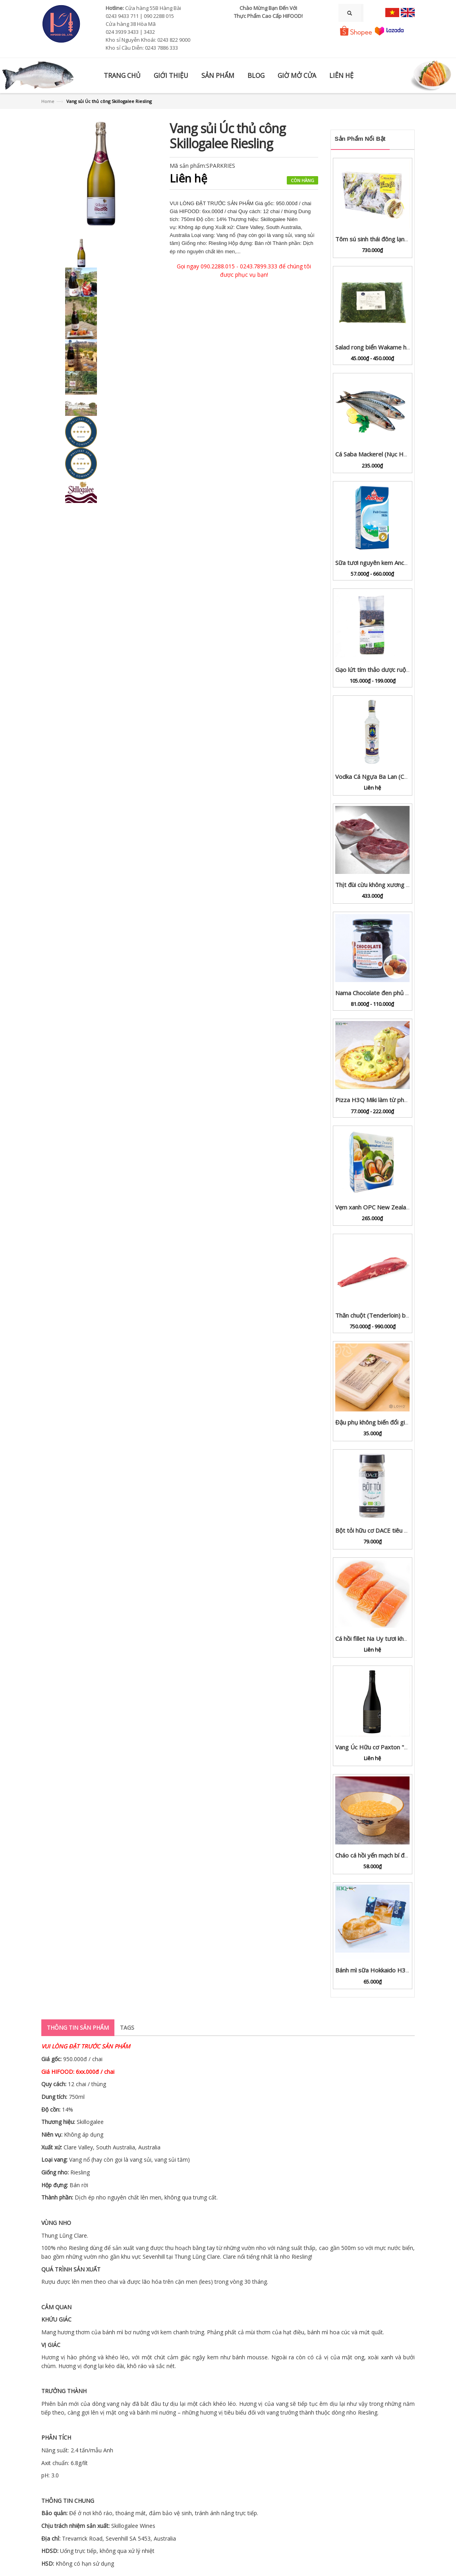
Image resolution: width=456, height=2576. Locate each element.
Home (47, 101)
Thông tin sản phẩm (78, 2027)
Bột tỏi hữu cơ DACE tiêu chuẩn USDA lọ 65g (395, 1530)
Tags (127, 2027)
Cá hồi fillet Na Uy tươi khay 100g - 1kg (388, 1638)
